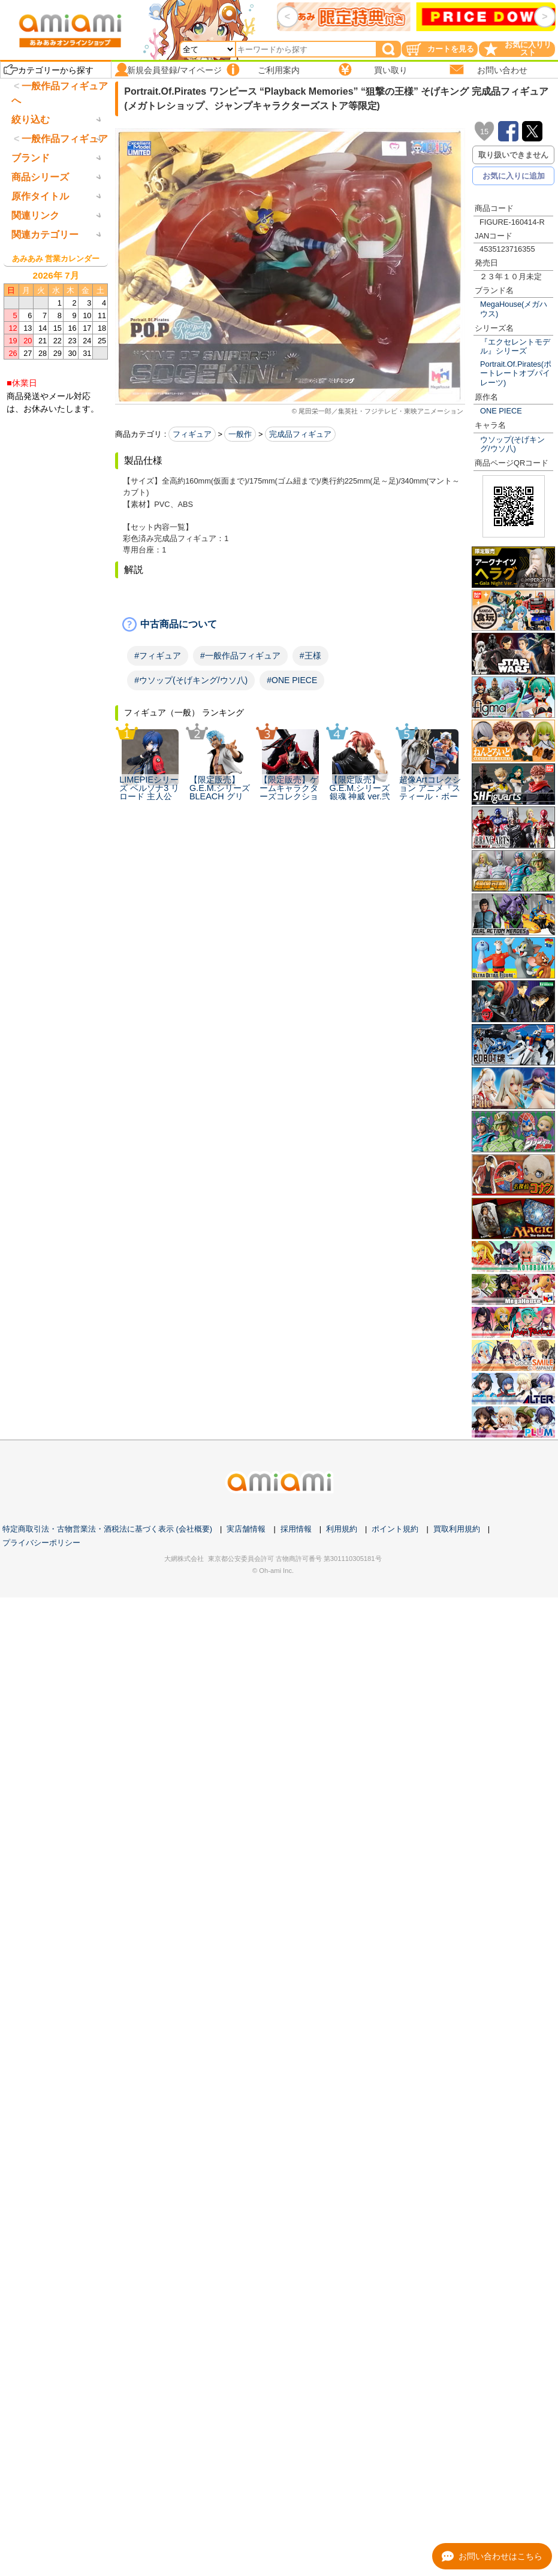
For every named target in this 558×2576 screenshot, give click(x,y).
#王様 (310, 655)
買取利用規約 (456, 1528)
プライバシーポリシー (41, 1542)
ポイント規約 (395, 1528)
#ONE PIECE (292, 680)
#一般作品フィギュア (240, 655)
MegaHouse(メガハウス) (513, 309)
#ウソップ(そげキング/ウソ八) (191, 680)
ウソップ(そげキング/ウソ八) (512, 444)
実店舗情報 (246, 1528)
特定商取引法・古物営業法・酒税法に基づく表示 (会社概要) (107, 1528)
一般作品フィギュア (65, 188)
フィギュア (192, 434)
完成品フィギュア (300, 434)
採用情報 (296, 1528)
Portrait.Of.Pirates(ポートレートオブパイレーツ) (515, 373)
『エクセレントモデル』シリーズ (515, 346)
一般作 (240, 434)
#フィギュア (157, 655)
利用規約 (341, 1528)
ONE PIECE (501, 410)
